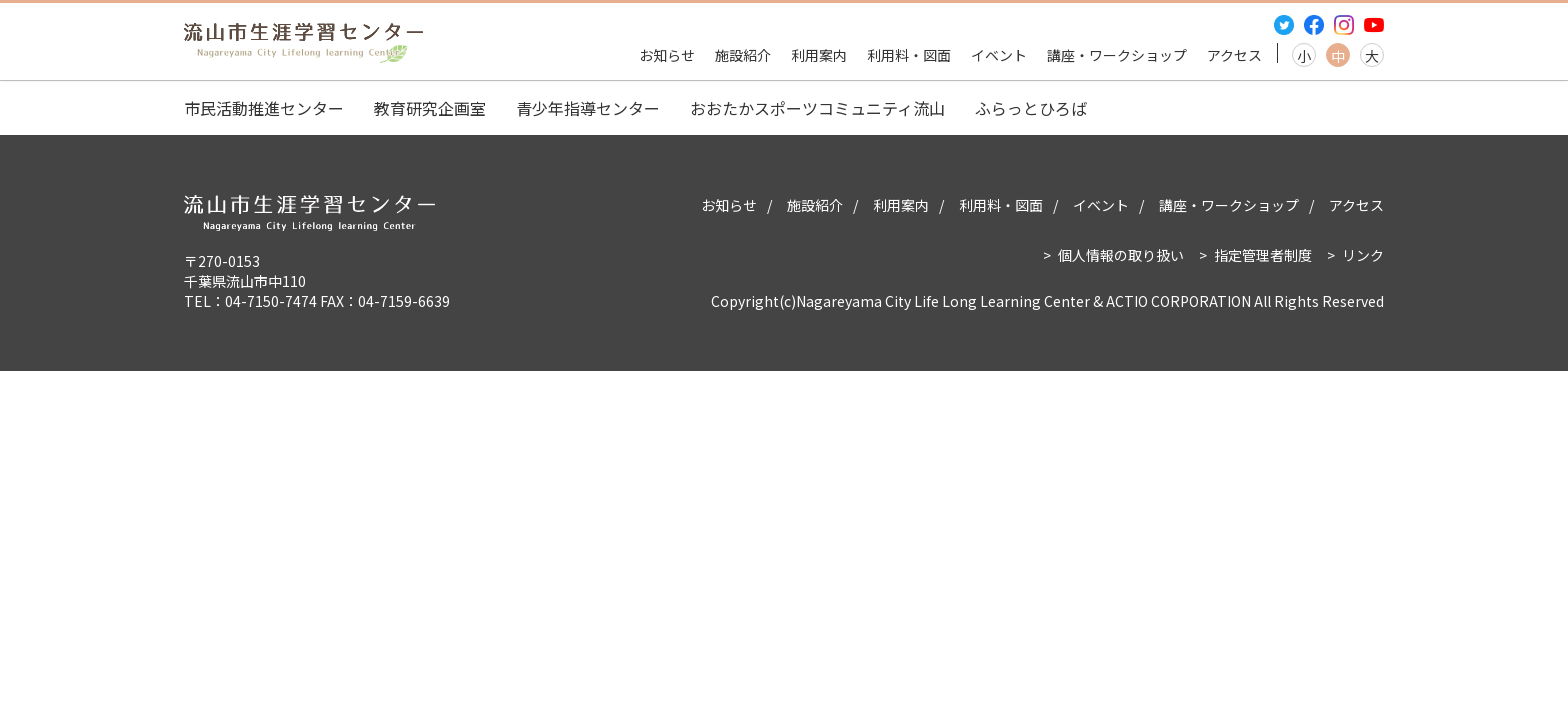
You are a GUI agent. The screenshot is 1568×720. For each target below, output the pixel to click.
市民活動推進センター (264, 108)
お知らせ (667, 55)
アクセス (1234, 55)
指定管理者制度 (1263, 255)
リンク (1363, 255)
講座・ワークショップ (1117, 55)
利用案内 (819, 55)
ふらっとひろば (1031, 108)
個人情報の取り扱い (1121, 255)
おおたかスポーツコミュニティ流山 (817, 108)
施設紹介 (743, 55)
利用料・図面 (909, 55)
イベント (999, 55)
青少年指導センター (588, 108)
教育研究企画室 (430, 108)
